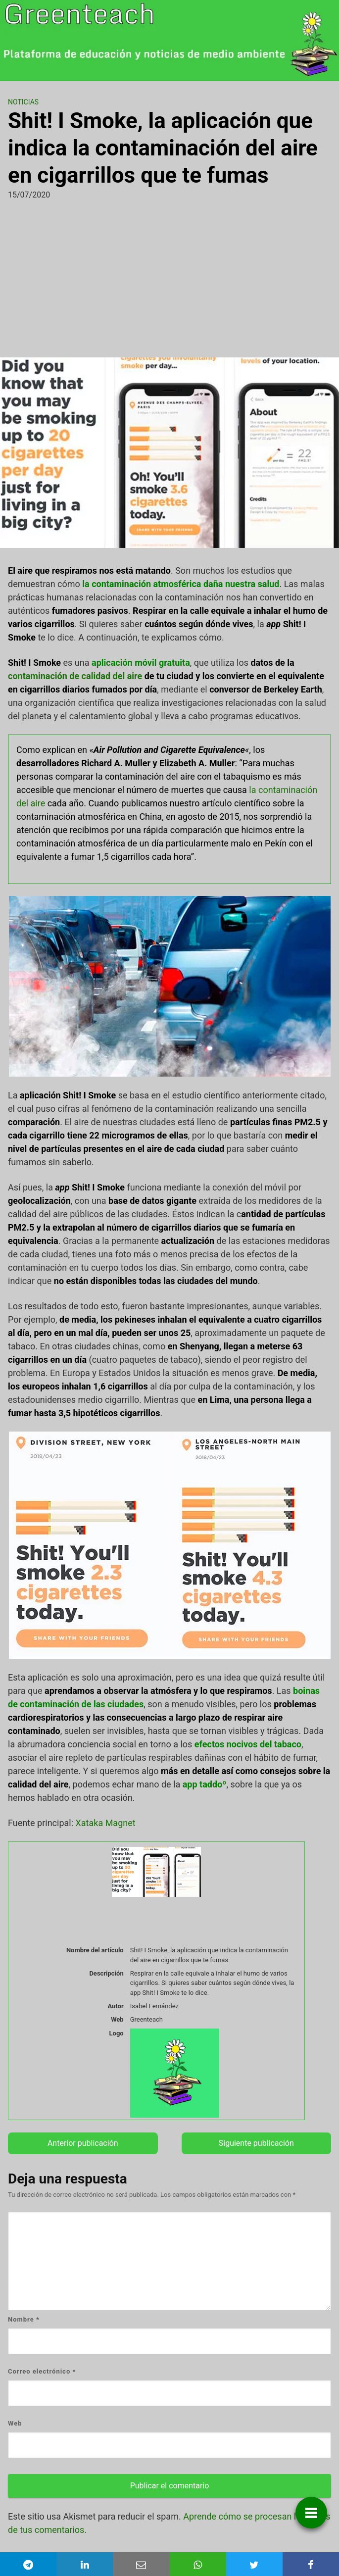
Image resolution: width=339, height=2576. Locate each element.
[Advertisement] (169, 275)
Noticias (23, 102)
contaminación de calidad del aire (75, 676)
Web (15, 2423)
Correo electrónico (42, 2371)
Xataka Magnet (106, 1823)
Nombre (24, 2319)
